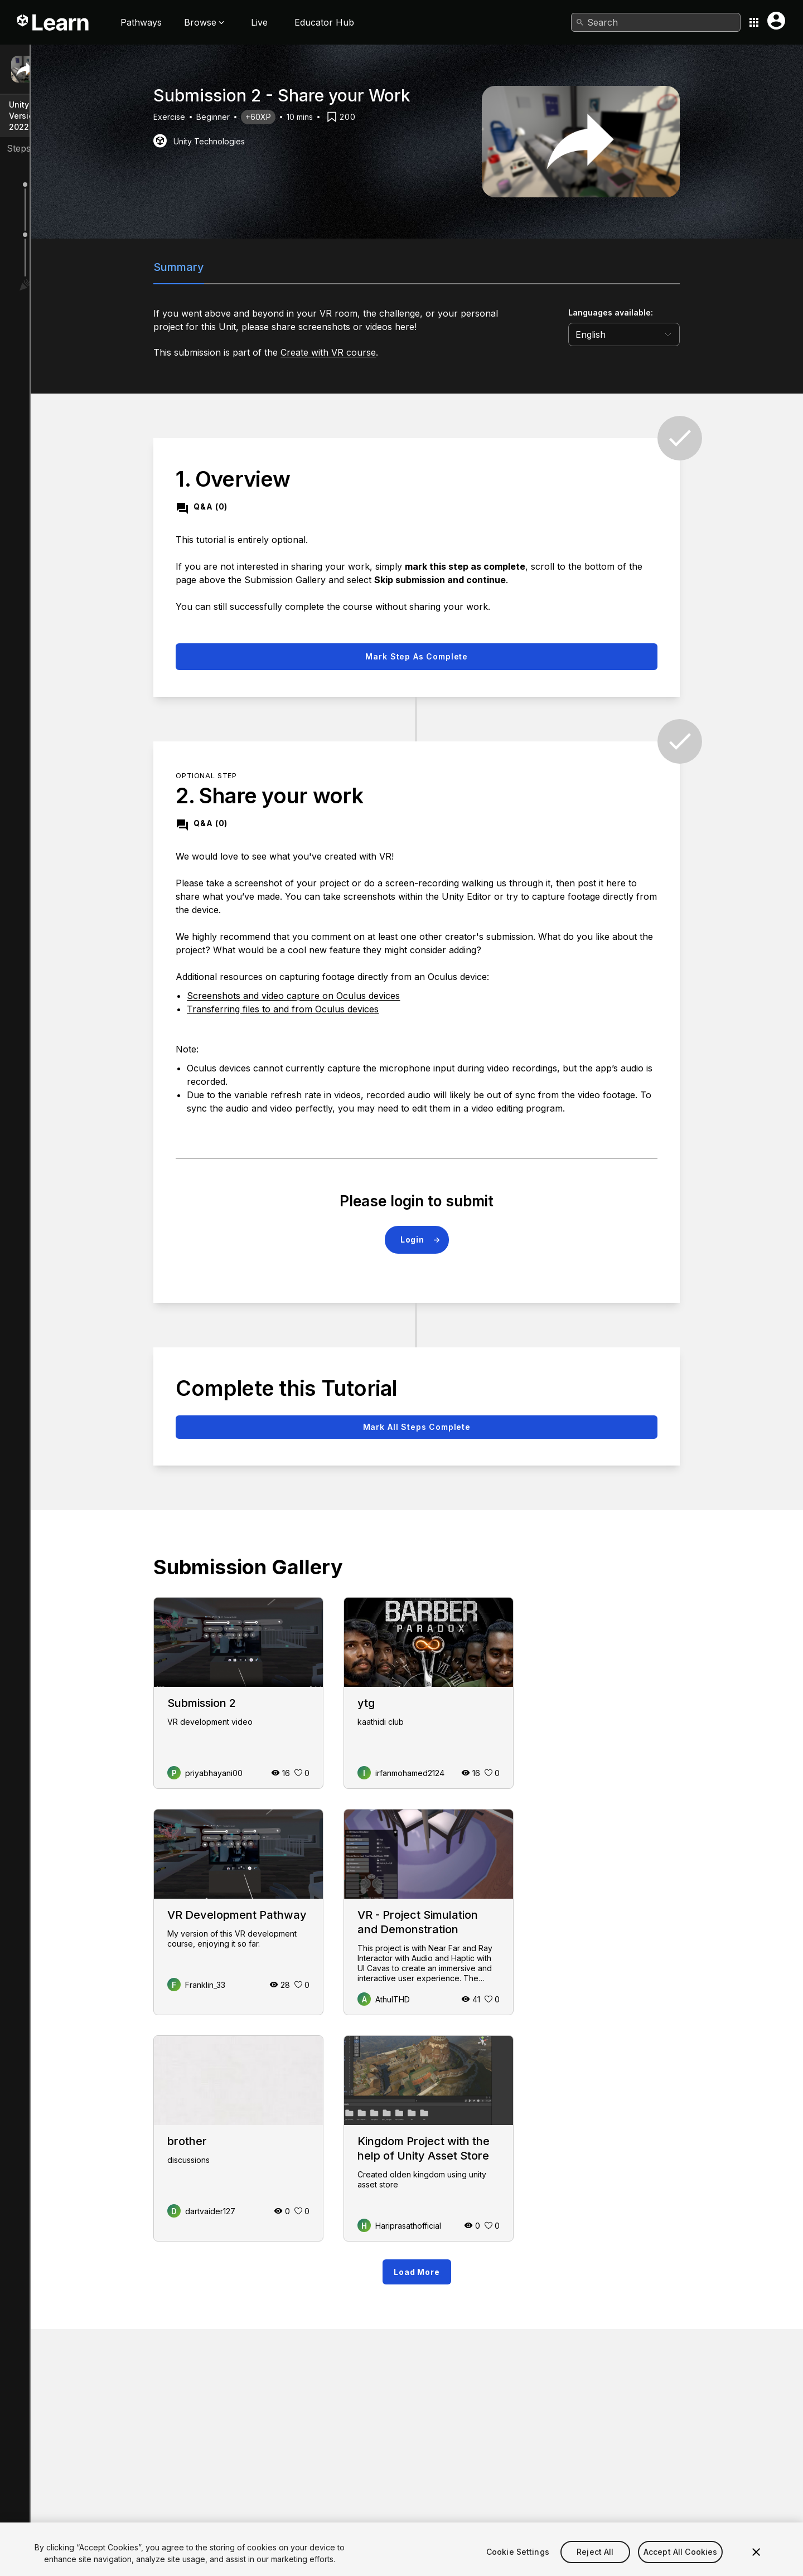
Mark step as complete (497, 656)
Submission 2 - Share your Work (106, 74)
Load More (497, 2272)
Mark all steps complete (497, 1427)
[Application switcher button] (753, 22)
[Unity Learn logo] (53, 22)
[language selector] (705, 334)
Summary (259, 267)
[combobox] (656, 22)
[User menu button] (776, 21)
